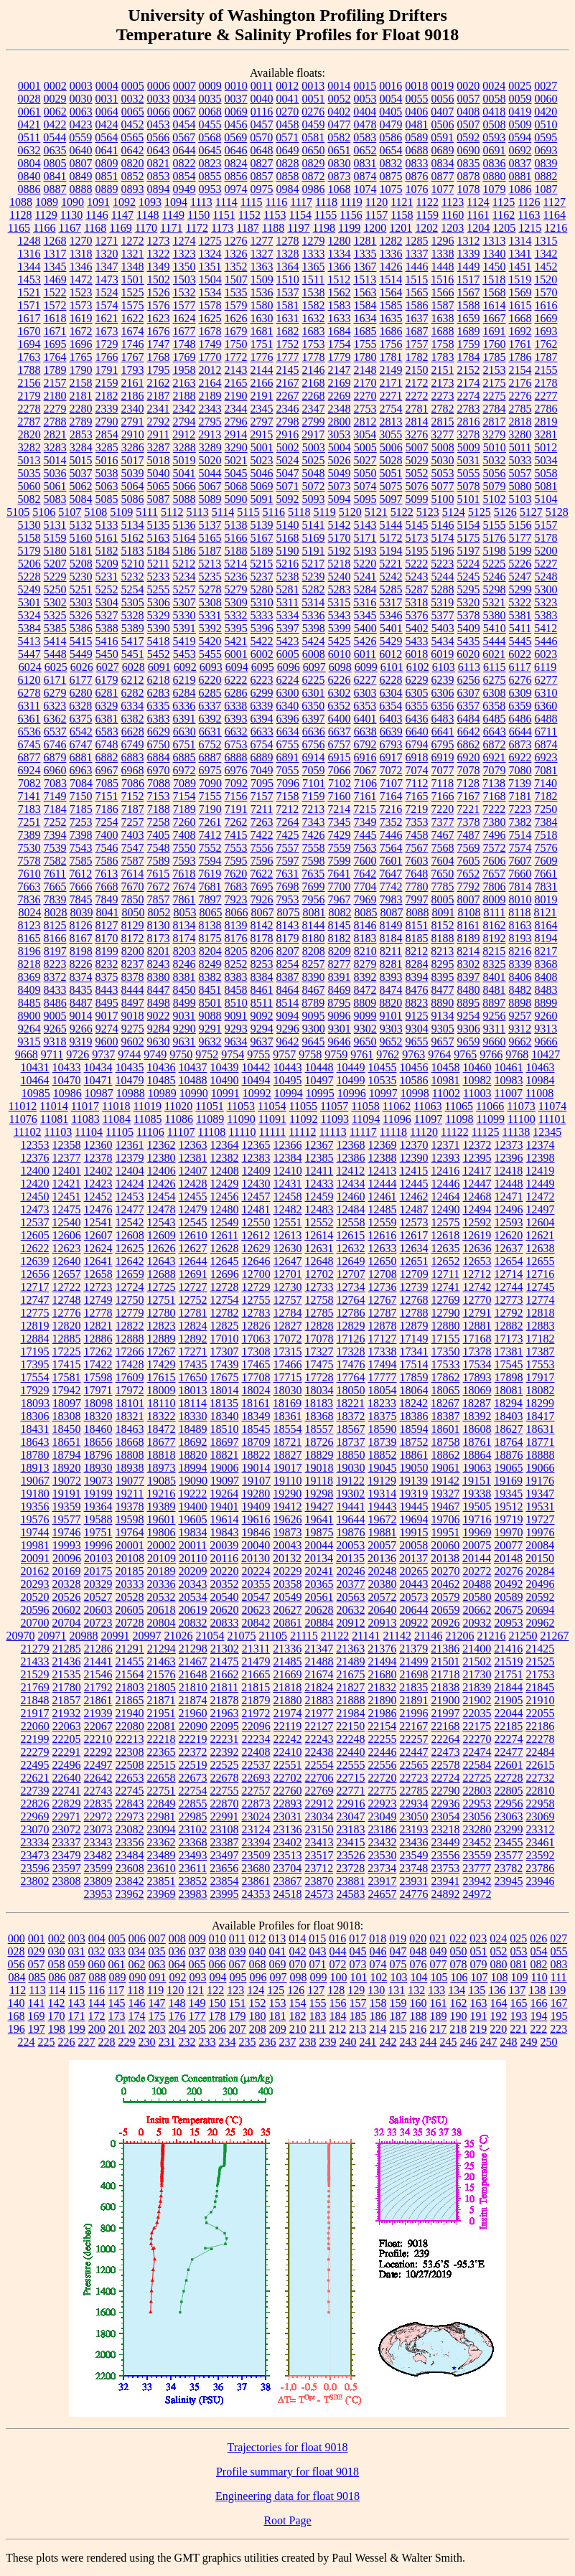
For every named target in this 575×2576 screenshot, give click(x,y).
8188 (442, 938)
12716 (539, 1274)
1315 (546, 241)
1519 (519, 279)
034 (137, 1951)
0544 (54, 137)
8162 (494, 925)
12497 (540, 1209)
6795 (442, 744)
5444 (494, 641)
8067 (262, 912)
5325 (55, 615)
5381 (520, 615)
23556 (445, 1855)
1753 (313, 344)
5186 (184, 551)
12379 (130, 1158)
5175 (468, 538)
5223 (442, 564)
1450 (494, 266)
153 (277, 2003)
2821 (55, 434)
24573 (319, 1894)
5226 (519, 564)
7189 (184, 809)
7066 (339, 770)
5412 (545, 628)
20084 (539, 1545)
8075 (287, 912)
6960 (55, 770)
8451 (210, 990)
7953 (287, 899)
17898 (509, 1377)
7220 (442, 809)
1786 (520, 357)
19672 (382, 1519)
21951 (161, 1713)
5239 (313, 576)
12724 (130, 1287)
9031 (184, 1016)
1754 (339, 344)
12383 (256, 1158)
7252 (55, 822)
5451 (132, 654)
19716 (477, 1519)
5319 (442, 602)
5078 (468, 486)
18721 (288, 1442)
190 (458, 2016)
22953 (477, 1803)
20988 (84, 1636)
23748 (413, 1868)
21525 (540, 1661)
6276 (520, 680)
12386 (351, 1158)
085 (36, 1977)
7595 (236, 861)
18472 (161, 1429)
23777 (476, 1868)
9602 (132, 1041)
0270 (287, 111)
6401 (365, 719)
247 (488, 2042)
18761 (477, 1442)
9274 (106, 1029)
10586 (414, 1080)
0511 (29, 137)
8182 (339, 938)
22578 (445, 1765)
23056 (477, 1816)
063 (157, 1964)
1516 (442, 279)
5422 (262, 641)
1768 (158, 357)
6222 (236, 680)
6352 (338, 706)
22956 (509, 1803)
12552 (319, 1222)
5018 (158, 460)
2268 (313, 396)
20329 (98, 1584)
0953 (210, 189)
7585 (81, 861)
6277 (546, 680)
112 (17, 1990)
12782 (224, 1313)
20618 (161, 1610)
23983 (193, 1894)
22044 (509, 1713)
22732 (540, 1778)
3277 (442, 434)
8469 (339, 990)
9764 (439, 1054)
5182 (106, 551)
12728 (224, 1287)
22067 (98, 1726)
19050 (414, 1468)
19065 (509, 1468)
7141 (29, 796)
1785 (494, 357)
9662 (520, 1041)
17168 (477, 1338)
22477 (509, 1752)
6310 (546, 693)
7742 (391, 886)
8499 (184, 1003)
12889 (161, 1338)
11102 (28, 1132)
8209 (339, 951)
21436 (66, 1661)
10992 (257, 1093)
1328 (287, 254)
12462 (414, 1196)
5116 (274, 512)
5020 (210, 460)
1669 (546, 318)
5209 (106, 564)
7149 (55, 796)
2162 (158, 383)
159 (398, 2003)
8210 (365, 951)
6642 (468, 731)
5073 (339, 486)
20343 (193, 1584)
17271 (193, 1351)
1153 (274, 215)
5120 (350, 512)
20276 (509, 1571)
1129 (45, 215)
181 (277, 2016)
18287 (476, 1403)
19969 (477, 1532)
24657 (382, 1894)
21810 (193, 1687)
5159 (55, 538)
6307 (468, 693)
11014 (53, 1106)
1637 (417, 318)
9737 (103, 1054)
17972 (130, 1390)
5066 (184, 486)
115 (76, 1990)
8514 (287, 1003)
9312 (519, 1029)
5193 (365, 551)
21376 (382, 1648)
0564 (106, 137)
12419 (539, 1171)
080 (499, 1964)
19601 (161, 1519)
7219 (416, 809)
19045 (382, 1468)
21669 (288, 1674)
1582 (313, 305)
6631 (210, 731)
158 (378, 2003)
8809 (364, 1003)
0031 (106, 99)
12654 (509, 1261)
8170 (106, 938)
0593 (493, 137)
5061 (55, 486)
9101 (391, 1016)
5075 (391, 486)
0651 (339, 150)
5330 (184, 615)
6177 (81, 680)
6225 (313, 680)
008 (177, 1938)
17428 (130, 1364)
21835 (413, 1687)
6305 (417, 693)
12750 (130, 1300)
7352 (391, 822)
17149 (414, 1338)
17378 (477, 1351)
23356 (130, 1842)
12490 (445, 1209)
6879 (55, 757)
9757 (284, 1054)
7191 (236, 809)
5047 (287, 473)
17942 (66, 1390)
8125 (55, 925)
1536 (262, 292)
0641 (106, 150)
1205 (503, 228)
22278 (540, 1739)
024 (498, 1938)
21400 (476, 1648)
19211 (130, 1493)
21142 (397, 1636)
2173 (442, 383)
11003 (477, 1093)
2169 (339, 383)
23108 (224, 1829)
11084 (117, 1119)
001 (36, 1938)
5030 (442, 460)
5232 (132, 576)
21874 (193, 1700)
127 (315, 1990)
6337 (209, 706)
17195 (35, 1351)
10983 (509, 1080)
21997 (445, 1713)
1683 (313, 331)
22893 (288, 1803)
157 (358, 2003)
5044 (210, 473)
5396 (262, 628)
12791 (477, 1313)
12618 (445, 1235)
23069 (540, 1816)
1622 (132, 318)
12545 (193, 1222)
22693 (256, 1778)
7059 (313, 770)
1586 (417, 305)
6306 (442, 693)
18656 (98, 1442)
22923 (382, 1803)
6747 (81, 744)
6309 (520, 693)
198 (56, 2029)
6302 (339, 693)
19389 (161, 1506)
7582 (55, 861)
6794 (417, 744)
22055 (540, 1713)
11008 (539, 1093)
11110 (242, 1132)
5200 (546, 551)
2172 (417, 383)
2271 (391, 396)
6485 (494, 719)
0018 (416, 86)
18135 (224, 1403)
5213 (209, 564)
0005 (132, 86)
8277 (339, 964)
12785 (319, 1313)
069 (277, 1964)
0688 (417, 150)
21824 (318, 1687)
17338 (382, 1351)
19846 (256, 1532)
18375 (382, 1416)
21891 (414, 1700)
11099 (491, 1119)
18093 (35, 1403)
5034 (546, 460)
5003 (313, 447)
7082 (29, 783)
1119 (351, 202)
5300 (546, 589)
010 (217, 1938)
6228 (391, 680)
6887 (210, 757)
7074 (417, 770)
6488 (546, 719)
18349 (256, 1416)
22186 (539, 1726)
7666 (81, 886)
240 (348, 2042)
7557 (287, 848)
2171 (391, 383)
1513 (364, 279)
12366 (288, 1145)
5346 (391, 615)
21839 (476, 1687)
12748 (66, 1300)
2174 (468, 383)
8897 (493, 1003)
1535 (236, 292)
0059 (520, 99)
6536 (29, 731)
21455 (130, 1661)
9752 (206, 1054)
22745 (130, 1791)
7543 (81, 848)
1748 (184, 344)
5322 (519, 602)
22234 (256, 1739)
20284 (540, 1571)
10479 (130, 1080)
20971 (52, 1636)
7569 (468, 848)
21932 (66, 1713)
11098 (459, 1119)
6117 (520, 667)
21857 (66, 1700)
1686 (391, 331)
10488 (193, 1080)
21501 (445, 1661)
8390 (313, 977)
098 (298, 1977)
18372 (351, 1416)
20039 (224, 1545)
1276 (236, 241)
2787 (29, 421)
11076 (23, 1119)
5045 (236, 473)
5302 (55, 602)
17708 (256, 1377)
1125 (503, 202)
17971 (98, 1390)
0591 (442, 137)
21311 (256, 1648)
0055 (417, 99)
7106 (365, 783)
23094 (161, 1829)
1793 (132, 370)
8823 (416, 1003)
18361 (288, 1416)
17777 (382, 1377)
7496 (494, 835)
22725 (477, 1778)
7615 (157, 874)
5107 (69, 512)
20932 (477, 1623)
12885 (66, 1338)
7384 (546, 822)
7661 (545, 874)
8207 (287, 951)
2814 (417, 421)
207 (237, 2029)
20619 (193, 1610)
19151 (476, 1481)
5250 (55, 589)
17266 (130, 1351)
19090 (193, 1481)
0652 (365, 150)
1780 (365, 357)
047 (398, 1951)
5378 (468, 615)
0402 (338, 111)
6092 (185, 667)
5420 (210, 641)
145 (117, 2003)
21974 (288, 1713)
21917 (35, 1713)
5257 (184, 589)
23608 (130, 1868)
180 (257, 2016)
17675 (224, 1377)
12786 (351, 1313)
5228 (29, 576)
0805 (55, 163)
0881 (520, 176)
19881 (382, 1532)
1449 (468, 266)
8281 (391, 964)
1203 (452, 228)
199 (76, 2029)
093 (197, 1977)
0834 (442, 163)
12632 (351, 1248)
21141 (366, 1636)
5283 (339, 589)
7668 (106, 886)
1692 (520, 331)
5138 (236, 525)
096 (257, 1977)
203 (157, 2029)
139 (557, 1990)
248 (509, 2042)
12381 (193, 1158)
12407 (193, 1171)
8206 (262, 951)
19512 (509, 1506)
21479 (256, 1661)
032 (97, 1951)
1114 (226, 202)
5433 (417, 641)
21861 (98, 1700)
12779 (130, 1313)
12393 (445, 1158)
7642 (364, 874)
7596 (262, 861)
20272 (477, 1571)
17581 (66, 1377)
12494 (477, 1209)
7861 (184, 899)
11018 (116, 1106)
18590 (382, 1429)
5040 (158, 473)
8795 (338, 1003)
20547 (256, 1597)
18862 (445, 1455)
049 (438, 1951)
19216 (160, 1493)
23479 (66, 1855)
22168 (445, 1726)
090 (137, 1977)
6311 (29, 706)
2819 (546, 421)
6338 (235, 706)
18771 (540, 1442)
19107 (256, 1481)
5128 (557, 512)
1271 (106, 241)
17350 (445, 1351)
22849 (161, 1803)
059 (76, 1964)
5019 (184, 460)
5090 (236, 499)
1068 (339, 189)
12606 (66, 1235)
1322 (158, 254)
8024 (29, 912)
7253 (81, 822)
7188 (158, 809)
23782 (508, 1868)
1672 (81, 331)
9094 (287, 1016)
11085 (148, 1119)
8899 (545, 1003)
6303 (365, 693)
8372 (55, 977)
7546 (106, 848)
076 (418, 1964)
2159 (106, 383)
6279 (55, 693)
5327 (106, 615)
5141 (313, 525)
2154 (520, 370)
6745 (29, 744)
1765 (81, 357)
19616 (256, 1519)
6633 (262, 731)
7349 (365, 822)
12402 (98, 1171)
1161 (478, 215)
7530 (29, 848)
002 (56, 1938)
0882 (546, 176)
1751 (262, 344)
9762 (387, 1054)
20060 (445, 1545)
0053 (365, 99)
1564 (391, 292)
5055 (468, 473)
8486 (55, 1003)
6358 (493, 706)
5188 (236, 551)
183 (318, 2016)
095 (237, 1977)
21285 (66, 1648)
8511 (262, 1003)
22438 (319, 1752)
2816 (468, 421)
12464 (445, 1196)
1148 (147, 215)
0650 (313, 150)
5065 (158, 486)
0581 (312, 137)
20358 (288, 1584)
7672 (158, 886)
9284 (158, 1029)
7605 (468, 861)
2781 (417, 409)
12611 (224, 1235)
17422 (98, 1364)
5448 (55, 654)
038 (217, 1951)
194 (539, 2016)
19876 (351, 1532)
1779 (339, 357)
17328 (351, 1351)
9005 (55, 1016)
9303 (391, 1029)
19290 (287, 1493)
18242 (413, 1403)
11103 (58, 1132)
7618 (183, 874)
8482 (520, 990)
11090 (241, 1119)
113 (37, 1990)
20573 (414, 1597)
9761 (361, 1054)
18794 (66, 1455)
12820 (66, 1326)
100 (338, 1977)
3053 (338, 434)
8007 (468, 899)
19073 (98, 1481)
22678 (224, 1778)
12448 (509, 1183)
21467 (193, 1661)
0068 (210, 111)
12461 (382, 1196)
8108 (468, 912)
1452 (546, 266)
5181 (81, 551)
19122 (350, 1481)
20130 (255, 1558)
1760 (494, 344)
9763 (413, 1054)
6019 (442, 654)
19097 (224, 1481)
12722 (66, 1287)
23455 (509, 1842)
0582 (338, 137)
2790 (106, 421)
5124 (453, 512)
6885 (184, 757)
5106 (43, 512)
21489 (351, 1661)
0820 (132, 163)
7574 (520, 848)
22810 (540, 1791)
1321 (132, 254)
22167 (413, 1726)
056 (16, 1964)
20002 (161, 1545)
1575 (132, 305)
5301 (29, 602)
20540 (224, 1597)
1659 (468, 318)
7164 (391, 796)
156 (338, 2003)
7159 (313, 796)
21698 (414, 1674)
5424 (313, 641)
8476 (417, 990)
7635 (312, 874)
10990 (193, 1093)
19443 (382, 1506)
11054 (272, 1106)
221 (518, 2029)
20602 (66, 1610)
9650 (365, 1041)
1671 (55, 331)
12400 (35, 1171)
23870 (319, 1881)
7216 (390, 809)
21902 (477, 1700)
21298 (193, 1648)
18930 (98, 1468)
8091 (442, 912)
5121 (376, 512)
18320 (98, 1416)
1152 (249, 215)
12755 (256, 1300)
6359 (519, 706)
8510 (236, 1003)
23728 (350, 1868)
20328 (66, 1584)
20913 (382, 1623)
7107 (391, 783)
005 (117, 1938)
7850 (132, 899)
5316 (364, 602)
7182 (546, 796)
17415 (66, 1364)
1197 (298, 228)
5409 (468, 628)
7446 (391, 835)
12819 (35, 1326)
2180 (55, 396)
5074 (365, 486)
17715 (288, 1377)
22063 (66, 1726)
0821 (158, 163)
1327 (262, 254)
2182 (106, 396)
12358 (66, 1145)
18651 (66, 1442)
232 (187, 2042)
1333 (313, 254)
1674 (132, 331)
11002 (446, 1093)
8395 (442, 977)
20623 (256, 1610)
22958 (540, 1803)
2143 (236, 370)
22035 (477, 1713)
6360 (545, 706)
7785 (442, 886)
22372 (193, 1752)
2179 (29, 396)
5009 (468, 447)
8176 (236, 938)
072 (338, 1964)
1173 (222, 228)
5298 (494, 589)
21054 (210, 1636)
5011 (520, 447)
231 (167, 2042)
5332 (236, 615)
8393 (391, 977)
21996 (414, 1713)
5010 (494, 447)
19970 (509, 1532)
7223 (519, 809)
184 (338, 2016)
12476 (98, 1209)
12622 (35, 1248)
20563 (351, 1597)
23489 (161, 1855)
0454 (184, 124)
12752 (193, 1300)
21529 (35, 1674)
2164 (210, 383)
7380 (494, 822)
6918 (417, 757)
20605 (130, 1610)
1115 (251, 202)
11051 (209, 1106)
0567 (183, 137)
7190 (210, 809)
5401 (391, 628)
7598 (313, 861)
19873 (288, 1532)
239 (328, 2042)
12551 (288, 1222)
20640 (382, 1610)
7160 (339, 796)
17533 (445, 1364)
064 (177, 1964)
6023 (545, 654)
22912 (319, 1803)
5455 (210, 654)
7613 (106, 874)
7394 (55, 835)
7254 (106, 822)
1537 (287, 292)
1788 (29, 370)
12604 (540, 1222)
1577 (184, 305)
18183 (318, 1403)
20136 (382, 1558)
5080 (520, 486)
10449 (351, 1067)
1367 (365, 266)
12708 (382, 1274)
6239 (442, 680)
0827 (262, 163)
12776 (66, 1313)
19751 (98, 1532)
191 (478, 2016)
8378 (132, 977)
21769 (35, 1687)
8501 (210, 1003)
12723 (98, 1287)
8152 (442, 925)
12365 (256, 1145)
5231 (106, 576)
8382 (210, 977)
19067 (35, 1481)
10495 (288, 1080)
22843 (130, 1803)
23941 (445, 1881)
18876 (509, 1455)
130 (376, 1990)
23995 (224, 1894)
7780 (417, 886)
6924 (29, 770)
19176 (539, 1481)
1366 (339, 266)
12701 (288, 1274)
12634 (414, 1248)
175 (157, 2016)
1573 (81, 305)
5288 (442, 589)
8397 (468, 977)
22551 (288, 1765)
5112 (172, 512)
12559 (382, 1222)
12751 (161, 1300)
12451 (66, 1196)
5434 (442, 641)
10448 (319, 1067)
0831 (365, 163)
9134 (442, 1016)
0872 (313, 176)
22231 (224, 1739)
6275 (494, 680)
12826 (256, 1326)
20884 (319, 1623)
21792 (98, 1687)
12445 (414, 1183)
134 (456, 1990)
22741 (66, 1791)
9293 (236, 1029)
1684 (339, 331)
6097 (314, 667)
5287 (417, 589)
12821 (98, 1326)
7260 (184, 822)
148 (177, 2003)
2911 (158, 434)
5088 (184, 499)
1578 (210, 305)
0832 (391, 163)
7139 (519, 783)
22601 (509, 1765)
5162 (132, 538)
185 (358, 2016)
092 (177, 1977)
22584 (477, 1765)
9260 (546, 1016)
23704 (287, 1868)
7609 (546, 861)
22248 (351, 1739)
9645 (313, 1041)
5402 (417, 628)
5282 (313, 589)
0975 (262, 189)
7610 (29, 874)
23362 (161, 1842)
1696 (81, 344)
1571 (29, 305)
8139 (236, 925)
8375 (106, 977)
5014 (55, 460)
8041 (106, 912)
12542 (130, 1222)
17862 (445, 1377)
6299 (262, 693)
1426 (391, 266)
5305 (132, 602)
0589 (416, 137)
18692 (193, 1442)
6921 (494, 757)
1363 (262, 266)
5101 (468, 499)
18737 (351, 1442)
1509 (262, 279)
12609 (161, 1235)
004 (97, 1938)
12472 (540, 1196)
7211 (262, 809)
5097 (391, 499)
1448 (442, 266)
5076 (417, 486)
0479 (391, 124)
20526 (66, 1597)
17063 (256, 1338)
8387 (287, 977)
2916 (287, 434)
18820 (193, 1455)
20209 (193, 1571)
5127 (531, 512)
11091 (272, 1119)
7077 (442, 770)
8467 (313, 990)
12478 (161, 1209)
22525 (224, 1765)
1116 (276, 202)
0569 (235, 137)
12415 (413, 1171)
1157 (376, 215)
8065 (210, 912)
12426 (161, 1183)
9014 (81, 1016)
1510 (287, 279)
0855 (210, 176)
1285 (417, 241)
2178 (546, 383)
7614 (132, 874)
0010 (236, 86)
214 (377, 2029)
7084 (81, 783)
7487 (468, 835)
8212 (416, 951)
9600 (106, 1041)
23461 (540, 1842)
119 (155, 1990)
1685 (365, 331)
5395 (236, 628)
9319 (81, 1041)
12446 (445, 1183)
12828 (319, 1326)
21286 (98, 1648)
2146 (313, 370)
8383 (236, 977)
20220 (224, 1571)
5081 (546, 486)
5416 (106, 641)
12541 (98, 1222)
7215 (364, 809)
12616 (382, 1235)
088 (97, 1977)
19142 (445, 1481)
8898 (519, 1003)
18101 (130, 1403)
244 (428, 2042)
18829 (319, 1455)
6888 (236, 757)
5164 (184, 538)
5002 (287, 447)
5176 (494, 538)
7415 (236, 835)
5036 (55, 473)
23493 (193, 1855)
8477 (442, 990)
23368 (193, 1842)
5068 (236, 486)
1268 (55, 241)
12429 (224, 1183)
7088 (158, 783)
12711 (445, 1274)
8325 (494, 964)
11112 (302, 1132)
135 (476, 1990)
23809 (98, 1881)
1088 (20, 202)
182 (298, 2016)
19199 (98, 1493)
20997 (147, 1636)
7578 (29, 861)
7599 (339, 861)
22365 (161, 1752)
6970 (158, 770)
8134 (184, 925)
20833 (224, 1623)
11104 (89, 1132)
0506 (442, 124)
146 (137, 2003)
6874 (546, 744)
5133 (106, 525)
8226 (81, 964)
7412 (210, 835)
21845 (539, 1687)
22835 (98, 1803)
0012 (287, 86)
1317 (55, 254)
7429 (339, 835)
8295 (442, 964)
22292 (98, 1752)
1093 (150, 202)
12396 (509, 1158)
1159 (427, 215)
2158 (81, 383)
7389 (29, 835)
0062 (55, 111)
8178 (262, 938)
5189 (262, 551)
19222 (192, 1493)
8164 (546, 925)
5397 (287, 628)
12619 (476, 1235)
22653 (130, 1778)
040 (257, 1951)
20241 (319, 1571)
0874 (365, 176)
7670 (132, 886)
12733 (319, 1287)
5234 (184, 576)
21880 (288, 1700)
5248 (546, 576)
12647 (288, 1261)
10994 (288, 1093)
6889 (262, 757)
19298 (318, 1493)
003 (76, 1938)
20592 (540, 1597)
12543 (161, 1222)
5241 (365, 576)
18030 (288, 1390)
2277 (546, 396)
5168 (287, 538)
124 (255, 1990)
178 (217, 2016)
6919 (442, 757)
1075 (391, 189)
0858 (287, 176)
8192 (494, 938)
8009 (494, 899)
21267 (554, 1636)
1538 (313, 292)
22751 (161, 1791)
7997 (417, 899)
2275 (494, 396)
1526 (158, 292)
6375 (81, 719)
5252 (106, 589)
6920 (468, 757)
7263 (262, 822)
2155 (546, 370)
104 (418, 1977)
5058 (546, 473)
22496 (66, 1765)
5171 (365, 538)
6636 (313, 731)
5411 (520, 628)
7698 (287, 886)
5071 (287, 486)
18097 (66, 1403)
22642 (98, 1778)
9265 (55, 1029)
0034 (184, 99)
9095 (313, 1016)
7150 (81, 796)
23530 (382, 1855)
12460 (351, 1196)
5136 (184, 525)
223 (558, 2029)
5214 (235, 564)
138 (537, 1990)
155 (318, 2003)
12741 (445, 1287)
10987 (99, 1093)
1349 (158, 266)
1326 (236, 254)
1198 (324, 228)
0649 (287, 150)
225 (46, 2042)
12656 (35, 1274)
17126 (351, 1338)
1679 (236, 331)
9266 (81, 1029)
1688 (442, 331)
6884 (158, 757)
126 (295, 1990)
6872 (494, 744)
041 (277, 1951)
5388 (106, 628)
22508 (130, 1765)
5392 (210, 628)
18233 (382, 1403)
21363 (350, 1648)
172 (97, 2016)
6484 (468, 719)
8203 (184, 951)
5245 (468, 576)
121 (195, 1990)
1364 (287, 266)
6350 (312, 706)
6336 (183, 706)
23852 (193, 1881)
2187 (158, 396)
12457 (256, 1196)
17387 (540, 1351)
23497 (224, 1855)
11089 (210, 1119)
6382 (132, 719)
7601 (391, 861)
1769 (184, 357)
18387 (445, 1416)
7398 (81, 835)
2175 (494, 383)
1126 (529, 202)
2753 (365, 409)
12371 (445, 1145)
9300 (313, 1029)
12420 (35, 1183)
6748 (106, 744)
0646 (236, 150)
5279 (236, 589)
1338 (442, 254)
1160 (452, 215)
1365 (313, 266)
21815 (255, 1687)
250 (549, 2042)
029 (36, 1951)
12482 (288, 1209)
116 (96, 1990)
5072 (313, 486)
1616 (546, 305)
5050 (365, 473)
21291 (130, 1648)
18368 (319, 1416)
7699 (313, 886)
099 (318, 1977)
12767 (382, 1300)
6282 (132, 693)
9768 (516, 1054)
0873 (339, 176)
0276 (312, 111)
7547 (132, 848)
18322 (161, 1416)
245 (448, 2042)
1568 (494, 292)
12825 (224, 1326)
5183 (132, 551)
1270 (81, 241)
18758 (445, 1442)
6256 (468, 680)
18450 (66, 1429)
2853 (81, 434)
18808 (130, 1455)
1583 (339, 305)
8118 (519, 912)
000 (16, 1938)
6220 (210, 680)
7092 (236, 783)
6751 (184, 744)
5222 (416, 564)
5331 (210, 615)
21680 (382, 1674)
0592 (468, 137)
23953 (98, 1894)
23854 (224, 1881)
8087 (391, 912)
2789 (81, 421)
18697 (224, 1442)
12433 (319, 1183)
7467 (442, 835)
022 (458, 1938)
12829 (351, 1326)
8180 (313, 938)
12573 (414, 1222)
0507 (468, 124)
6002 (262, 654)
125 (275, 1990)
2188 (184, 396)
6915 (339, 757)
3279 (493, 434)
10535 (382, 1080)
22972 (98, 1816)
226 (66, 2042)
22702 (288, 1778)
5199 (520, 551)
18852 (382, 1455)
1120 (376, 202)
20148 (508, 1558)
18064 (414, 1390)
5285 (391, 589)
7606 (494, 861)
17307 (224, 1351)
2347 (313, 409)
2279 (55, 409)
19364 (98, 1506)
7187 (132, 809)
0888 (81, 189)
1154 (300, 215)
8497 (132, 1003)
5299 (520, 589)
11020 (178, 1106)
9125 (417, 1016)
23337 (66, 1842)
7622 (261, 874)
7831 (546, 886)
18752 (414, 1442)
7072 (391, 770)
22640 (66, 1778)
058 (56, 1964)
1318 (81, 254)
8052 (158, 912)
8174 (184, 938)
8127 (106, 925)
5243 (417, 576)
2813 (391, 421)
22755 (224, 1791)
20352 (224, 1584)
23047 (351, 1816)
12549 (224, 1222)
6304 (391, 693)
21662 (224, 1674)
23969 (161, 1894)
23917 (382, 1881)
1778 (313, 357)
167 (559, 2003)
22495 (35, 1765)
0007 (184, 86)
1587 (442, 305)
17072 (288, 1338)
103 (398, 1977)
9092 (262, 1016)
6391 (184, 719)
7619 (209, 874)
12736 (382, 1287)
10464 (35, 1080)
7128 (468, 783)
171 (76, 2016)
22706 (319, 1778)
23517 (319, 1855)
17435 (193, 1364)
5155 (494, 525)
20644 (414, 1610)
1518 (493, 279)
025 (518, 1938)
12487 (414, 1209)
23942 (477, 1881)
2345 (262, 409)
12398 (540, 1158)
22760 (288, 1791)
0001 (29, 86)
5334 (287, 615)
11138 (516, 1132)
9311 (494, 1029)
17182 (540, 1338)
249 (529, 2042)
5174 (442, 538)
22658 (161, 1778)
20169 (66, 1571)
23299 (509, 1829)
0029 (55, 99)
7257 (132, 822)
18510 (224, 1429)
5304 (106, 602)
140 (16, 2003)
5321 (493, 602)
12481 (256, 1209)
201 (117, 2029)
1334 (339, 254)
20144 (476, 1558)
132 (416, 1990)
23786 (539, 1868)
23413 (319, 1842)
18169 (287, 1403)
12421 (66, 1183)
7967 (339, 899)
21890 (382, 1700)
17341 (414, 1351)
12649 (351, 1261)
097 (277, 1977)
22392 (224, 1752)
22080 (130, 1726)
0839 (546, 163)
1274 (184, 241)
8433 (55, 990)
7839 (55, 899)
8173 (158, 938)
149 (197, 2003)
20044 (318, 1545)
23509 (256, 1855)
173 (117, 2016)
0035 (210, 99)
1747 (158, 344)
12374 (540, 1145)
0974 (236, 189)
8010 (520, 899)
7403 (132, 835)
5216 (287, 564)
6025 (56, 667)
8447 (158, 990)
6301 (313, 693)
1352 (236, 266)
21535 (66, 1674)
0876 (417, 176)
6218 (158, 680)
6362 (55, 719)
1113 (201, 202)
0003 (81, 86)
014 (297, 1938)
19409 (256, 1506)
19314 (382, 1493)
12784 (288, 1313)
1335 (365, 254)
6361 (29, 719)
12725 (161, 1287)
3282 (29, 447)
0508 (494, 124)
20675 (509, 1610)
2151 (442, 370)
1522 (55, 292)
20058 (413, 1545)
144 (97, 2003)
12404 (130, 1171)
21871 (161, 1700)
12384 (288, 1158)
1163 (529, 215)
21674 (319, 1674)
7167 (468, 796)
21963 (224, 1713)
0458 (287, 124)
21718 (445, 1674)
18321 (130, 1416)
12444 (382, 1183)
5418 (158, 641)
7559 (339, 848)
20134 (318, 1558)
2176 (520, 383)
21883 (319, 1700)
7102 (339, 783)
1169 (120, 228)
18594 (414, 1429)
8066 (236, 912)
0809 (106, 163)
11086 (178, 1119)
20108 (130, 1558)
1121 (402, 202)
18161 (255, 1403)
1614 (494, 305)
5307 (184, 602)
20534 (193, 1597)
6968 (132, 770)
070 (298, 1964)
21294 (161, 1648)
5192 (339, 551)
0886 (29, 189)
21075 (242, 1636)
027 (558, 1938)
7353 (417, 822)
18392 (477, 1416)
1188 (273, 228)
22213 (130, 1739)
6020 (468, 654)
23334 (35, 1842)
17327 (319, 1351)
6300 (287, 693)
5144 (391, 525)
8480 (468, 990)
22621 (35, 1778)
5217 (312, 564)
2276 (520, 396)
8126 (81, 925)
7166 (442, 796)
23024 (256, 1816)
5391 (184, 628)
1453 (29, 279)
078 (458, 1964)
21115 (304, 1636)
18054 (382, 1390)
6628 (132, 731)
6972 (184, 770)
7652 (468, 874)
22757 (256, 1791)
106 (458, 1977)
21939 (98, 1713)
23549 (414, 1855)
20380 (382, 1584)
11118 (393, 1132)
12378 (98, 1158)
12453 (130, 1196)
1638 (442, 318)
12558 (351, 1222)
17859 (414, 1377)
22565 (414, 1765)
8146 (365, 925)
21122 (335, 1636)
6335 (157, 706)
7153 (158, 796)
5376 (417, 615)
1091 (98, 202)
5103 (520, 499)
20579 (445, 1597)
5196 (442, 551)
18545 (256, 1429)
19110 (287, 1481)
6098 (340, 667)
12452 (98, 1196)
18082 (540, 1390)
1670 (29, 331)
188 (418, 2016)
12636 (477, 1248)
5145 (417, 525)
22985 (193, 1816)
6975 (210, 770)
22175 (476, 1726)
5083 (55, 499)
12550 (256, 1222)
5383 (546, 615)
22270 (477, 1739)
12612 (255, 1235)
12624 (98, 1248)
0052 (339, 99)
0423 (81, 124)
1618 (55, 318)
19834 (193, 1532)
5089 (210, 499)
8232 (106, 964)
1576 (158, 305)
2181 (81, 396)
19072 (66, 1481)
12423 (98, 1183)
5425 (339, 641)
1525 (132, 292)
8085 (365, 912)
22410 (288, 1752)
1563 (365, 292)
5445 (520, 641)
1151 (223, 215)
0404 (364, 111)
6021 (493, 654)
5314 (312, 602)
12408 (224, 1171)
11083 (85, 1119)
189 (438, 2016)
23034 (319, 1816)
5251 (81, 589)
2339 (106, 409)
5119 (324, 512)
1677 (184, 331)
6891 (287, 757)
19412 (288, 1506)
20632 (351, 1610)
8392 (365, 977)
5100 (442, 499)
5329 (158, 615)
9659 (468, 1041)
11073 (521, 1106)
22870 (224, 1803)
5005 (365, 447)
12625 (130, 1248)
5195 (417, 551)
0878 (468, 176)
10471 (98, 1080)
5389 (132, 628)
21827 (350, 1687)
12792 (509, 1313)
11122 (455, 1132)
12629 (256, 1248)
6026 (81, 667)
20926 (445, 1623)
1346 (81, 266)
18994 (193, 1468)
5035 (29, 473)
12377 (66, 1158)
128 (336, 1990)
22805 (509, 1791)
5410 (494, 628)
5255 (158, 589)
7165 (417, 796)
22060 (35, 1726)
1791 (106, 370)
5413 (29, 641)
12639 (35, 1261)
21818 (287, 1687)
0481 (417, 124)
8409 (29, 990)
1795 (158, 370)
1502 (158, 279)
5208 (81, 564)
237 (287, 2042)
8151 (417, 925)
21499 (414, 1661)
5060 (29, 486)
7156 (236, 796)
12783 (256, 1313)
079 (478, 1964)
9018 (132, 1016)
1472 (81, 279)
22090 (193, 1726)
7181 (520, 796)
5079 (494, 486)
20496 (540, 1584)
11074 (552, 1106)
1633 (339, 318)
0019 (442, 86)
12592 (477, 1222)
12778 (98, 1313)
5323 (545, 602)
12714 (508, 1274)
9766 (491, 1054)
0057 (468, 99)
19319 (413, 1493)
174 (137, 2016)
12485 (382, 1209)
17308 (256, 1351)
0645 (210, 150)
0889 (106, 189)
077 (438, 1964)
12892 (193, 1338)
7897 (210, 899)
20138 (445, 1558)
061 (117, 1964)
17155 (445, 1338)
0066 (158, 111)
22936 (445, 1803)
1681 (262, 331)
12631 (319, 1248)
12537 (35, 1222)
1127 (554, 202)
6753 (236, 744)
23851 (161, 1881)
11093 (335, 1119)
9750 (180, 1054)
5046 (262, 473)
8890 (442, 1003)
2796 (236, 421)
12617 (413, 1235)
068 (257, 1964)
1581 (287, 305)
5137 (210, 525)
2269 (339, 396)
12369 (382, 1145)
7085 (106, 783)
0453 (158, 124)
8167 (81, 938)
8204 (210, 951)
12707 (351, 1274)
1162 (503, 215)
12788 (414, 1313)
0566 (157, 137)
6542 (81, 731)
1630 (262, 318)
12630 (288, 1248)
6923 (546, 757)
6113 (469, 667)
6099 (366, 667)
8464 (287, 990)
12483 (319, 1209)
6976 (236, 770)
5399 (339, 628)
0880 (494, 176)
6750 (158, 744)
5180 (55, 551)
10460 (477, 1067)
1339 (468, 254)
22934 (414, 1803)
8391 (339, 977)
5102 (494, 499)
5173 (417, 538)
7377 (442, 822)
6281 (106, 693)
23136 (288, 1829)
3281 (545, 434)
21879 (256, 1700)
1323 (184, 254)
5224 (468, 564)
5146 (442, 525)
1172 (197, 228)
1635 (391, 318)
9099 (365, 1016)
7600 (365, 861)
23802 (35, 1881)
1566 (442, 292)
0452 (132, 124)
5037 (81, 473)
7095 (262, 783)
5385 (55, 628)
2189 (210, 396)
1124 (478, 202)
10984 (540, 1080)
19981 (35, 1545)
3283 (55, 447)
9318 (55, 1041)
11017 (85, 1106)
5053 (442, 473)
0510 (546, 124)
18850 (351, 1455)
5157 (546, 525)
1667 (494, 318)
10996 (351, 1093)
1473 (106, 279)
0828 (287, 163)
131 (396, 1990)
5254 (132, 589)
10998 (415, 1093)
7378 (468, 822)
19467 (445, 1506)
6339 (261, 706)
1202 (426, 228)
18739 (382, 1442)
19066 (540, 1468)
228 (107, 2042)
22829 (66, 1803)
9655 (417, 1041)
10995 (320, 1093)
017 (357, 1938)
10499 (351, 1080)
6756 (313, 744)
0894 (158, 189)
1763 (29, 357)
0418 (493, 111)
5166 (236, 538)
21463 (161, 1661)
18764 (509, 1442)
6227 (365, 680)
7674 (184, 886)
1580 (262, 305)
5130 (29, 525)
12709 (414, 1274)
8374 (81, 977)
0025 (519, 86)
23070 (35, 1829)
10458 (445, 1067)
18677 (161, 1442)
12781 (193, 1313)
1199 (349, 228)
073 (358, 1964)
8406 (520, 977)
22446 (382, 1752)
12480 (224, 1209)
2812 (365, 421)
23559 (477, 1855)
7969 (365, 899)
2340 (132, 409)
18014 (224, 1390)
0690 (468, 150)
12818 (540, 1313)
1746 (132, 344)
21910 (540, 1700)
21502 (477, 1661)
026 (538, 1938)
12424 (130, 1183)
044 (338, 1951)
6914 (313, 757)
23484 (130, 1855)
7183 (29, 809)
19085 (161, 1481)
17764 (351, 1377)
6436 (417, 719)
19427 (319, 1506)
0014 (338, 86)
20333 (130, 1584)
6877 (29, 757)
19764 (130, 1532)
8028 (55, 912)
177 (197, 2016)
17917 (540, 1377)
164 (499, 2003)
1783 (442, 357)
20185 (130, 1571)
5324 (29, 615)
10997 (383, 1093)
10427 (545, 1054)
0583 (364, 137)
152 (257, 2003)
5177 (520, 538)
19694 (414, 1519)
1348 (132, 266)
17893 (477, 1377)
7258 (158, 822)
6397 (313, 719)
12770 (477, 1300)
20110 (193, 1558)
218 (458, 2029)
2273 (442, 396)
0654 (391, 150)
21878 (224, 1700)
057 (36, 1964)
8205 (236, 951)
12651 (414, 1261)
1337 (417, 254)
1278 (287, 241)
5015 (81, 460)
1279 (313, 241)
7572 (494, 848)
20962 (540, 1623)
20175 (98, 1571)
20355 (256, 1584)
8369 (29, 977)
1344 (29, 266)
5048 (313, 473)
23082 (130, 1829)
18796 (98, 1455)
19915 (414, 1532)
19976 (540, 1532)
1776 (262, 357)
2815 (442, 421)
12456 (224, 1196)
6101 (391, 667)
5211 (158, 564)
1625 (210, 318)
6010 (339, 654)
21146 (428, 1636)
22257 (414, 1739)
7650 (442, 874)
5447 (29, 654)
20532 (161, 1597)
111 (559, 1977)
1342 (546, 254)
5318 (416, 602)
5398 (313, 628)
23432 (382, 1842)
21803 (130, 1687)
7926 (262, 899)
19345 (508, 1493)
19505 (477, 1506)
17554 (35, 1377)
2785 (520, 409)
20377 (351, 1584)
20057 (382, 1545)
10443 (288, 1067)
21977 (319, 1713)
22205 (66, 1739)
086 (56, 1977)
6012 (390, 654)
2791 (132, 421)
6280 (81, 693)
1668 (520, 318)
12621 (539, 1235)
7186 (106, 809)
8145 (339, 925)
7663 (29, 886)
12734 (351, 1287)
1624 (184, 318)
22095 (224, 1726)
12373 (509, 1145)
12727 (193, 1287)
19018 (319, 1468)
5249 (29, 589)
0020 (468, 86)
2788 (55, 421)
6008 (313, 654)
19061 (445, 1468)
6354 (390, 706)
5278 (210, 589)
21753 (540, 1674)
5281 (287, 589)
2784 (494, 409)
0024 (493, 86)
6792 (365, 744)
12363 (193, 1145)
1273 (158, 241)
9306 (468, 1029)
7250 (545, 809)
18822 (256, 1455)
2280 (81, 409)
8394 (417, 977)
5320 (468, 602)
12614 (318, 1235)
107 (478, 1977)
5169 (313, 538)
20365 (319, 1584)
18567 (351, 1429)
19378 (130, 1506)
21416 (508, 1648)
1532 (184, 292)
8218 (29, 964)
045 (358, 1951)
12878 (382, 1326)
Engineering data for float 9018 (287, 2496)
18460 (98, 1429)
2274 (468, 396)
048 (418, 1951)
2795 (210, 421)
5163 (158, 538)
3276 (416, 434)
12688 (161, 1274)
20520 (35, 1597)
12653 (477, 1261)
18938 (130, 1468)
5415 (81, 641)
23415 (351, 1842)
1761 (520, 344)
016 (337, 1938)
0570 (261, 137)
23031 (288, 1816)
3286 (132, 447)
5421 (236, 641)
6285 (210, 693)
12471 (509, 1196)
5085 (106, 499)
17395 (35, 1364)
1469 (55, 279)
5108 (95, 512)
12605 (35, 1235)
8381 (184, 977)
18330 (193, 1416)
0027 (545, 86)
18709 (256, 1442)
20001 (130, 1545)
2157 (55, 383)
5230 (81, 576)
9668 (26, 1054)
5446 (546, 641)
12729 (256, 1287)
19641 (319, 1519)
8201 (158, 951)
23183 (351, 1829)
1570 (546, 292)
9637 (262, 1041)
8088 (417, 912)
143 (76, 2003)
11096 (397, 1119)
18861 (414, 1455)
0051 (313, 99)
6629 (158, 731)
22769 (319, 1791)
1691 (494, 331)
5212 (183, 564)
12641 (98, 1261)
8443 (106, 990)
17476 (351, 1364)
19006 (224, 1468)
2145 (287, 370)
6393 (236, 719)
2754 (391, 409)
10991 (225, 1093)
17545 (509, 1364)
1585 (391, 305)
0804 (29, 163)
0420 (545, 111)
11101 (552, 1119)
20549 (288, 1597)
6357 (468, 706)
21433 (35, 1661)
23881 (351, 1881)
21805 (161, 1687)
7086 (132, 783)
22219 (193, 1739)
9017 (106, 1016)
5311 (287, 602)
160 (418, 2003)
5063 (106, 486)
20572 (382, 1597)
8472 (365, 990)
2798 (287, 421)
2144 (262, 370)
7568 (442, 848)
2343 (210, 409)
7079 (494, 770)
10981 (445, 1080)
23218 (445, 1829)
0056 (442, 99)
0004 (106, 86)
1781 (391, 357)
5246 (494, 576)
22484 (540, 1752)
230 (147, 2042)
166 (539, 2003)
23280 (477, 1829)
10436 (161, 1067)
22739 (35, 1791)
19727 (540, 1519)
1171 (171, 228)
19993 (66, 1545)
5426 (365, 641)
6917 (391, 757)
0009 (210, 86)
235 (247, 2042)
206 (217, 2029)
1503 (184, 279)
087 (76, 1977)
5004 (339, 447)
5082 (29, 499)
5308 (210, 602)
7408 (184, 835)
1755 (365, 344)
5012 (545, 447)
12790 (445, 1313)
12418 (508, 1171)
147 (157, 2003)
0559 (80, 137)
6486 (520, 719)
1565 (417, 292)
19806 (161, 1532)
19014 (256, 1468)
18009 (161, 1390)
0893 (132, 189)
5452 (158, 654)
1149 (173, 215)
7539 (55, 848)
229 (127, 2042)
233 (207, 2042)
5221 (390, 564)
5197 (468, 551)
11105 (120, 1132)
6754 (262, 744)
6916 (365, 757)
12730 (288, 1287)
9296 (287, 1029)
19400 (193, 1506)
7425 (287, 835)
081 (519, 1964)
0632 (29, 150)
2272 (417, 396)
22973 (130, 1816)
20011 (193, 1545)
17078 (319, 1338)
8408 (546, 977)
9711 (52, 1054)
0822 (184, 163)
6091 (159, 667)
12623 (66, 1248)
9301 (339, 1029)
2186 (132, 396)
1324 (210, 254)
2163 (184, 383)
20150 (539, 1558)
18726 (319, 1442)
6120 (29, 680)
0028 (29, 99)
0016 (390, 86)
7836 (29, 899)
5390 (158, 628)
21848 (35, 1700)
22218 (161, 1739)
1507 (236, 279)
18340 (224, 1416)
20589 (509, 1597)
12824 (193, 1326)
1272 (132, 241)
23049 (382, 1816)
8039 (81, 912)
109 (519, 1977)
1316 (29, 254)
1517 (468, 279)
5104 (546, 499)
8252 (236, 964)
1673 (106, 331)
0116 (262, 111)
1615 (520, 305)
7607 (520, 861)
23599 (98, 1868)
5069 (262, 486)
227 (86, 2042)
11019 (147, 1106)
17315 (288, 1351)
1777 (287, 357)
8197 (55, 951)
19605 (193, 1519)
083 (559, 1964)
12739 (414, 1287)
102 (378, 1977)
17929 (35, 1390)
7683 (236, 886)
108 (499, 1977)
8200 (132, 951)
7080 (520, 770)
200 (97, 2029)
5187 (210, 551)
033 (117, 1951)
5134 (132, 525)
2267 (287, 396)
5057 (520, 473)
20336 (161, 1584)
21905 (509, 1700)
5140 (287, 525)
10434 (98, 1067)
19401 (224, 1506)
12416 (445, 1171)
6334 (132, 706)
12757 (288, 1300)
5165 (210, 538)
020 (417, 1938)
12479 (193, 1209)
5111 (147, 512)
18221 (350, 1403)
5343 (339, 615)
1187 (247, 228)
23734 (382, 1868)
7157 (262, 796)
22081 (161, 1726)
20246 (351, 1571)
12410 (288, 1171)
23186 (382, 1829)
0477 (339, 124)
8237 (132, 964)
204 (177, 2029)
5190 (287, 551)
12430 (256, 1183)
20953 (509, 1623)
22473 (445, 1752)
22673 (193, 1778)
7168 (494, 796)
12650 (382, 1261)
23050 (414, 1816)
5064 (132, 486)
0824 (236, 163)
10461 (509, 1067)
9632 (210, 1041)
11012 (23, 1106)
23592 (540, 1855)
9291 (210, 1029)
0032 (132, 99)
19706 (445, 1519)
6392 (210, 719)
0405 (390, 111)
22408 (256, 1752)
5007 (417, 447)
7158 (287, 796)
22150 (350, 1726)
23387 (224, 1842)
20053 (350, 1545)
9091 (236, 1016)
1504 (210, 279)
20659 (445, 1610)
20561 (319, 1597)
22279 (35, 1752)
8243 (158, 964)
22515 (161, 1765)
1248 (29, 241)
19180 (35, 1493)
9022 (158, 1016)
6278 (29, 693)
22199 (35, 1739)
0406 (416, 111)
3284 (81, 447)
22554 (319, 1765)
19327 (445, 1493)
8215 (493, 951)
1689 (468, 331)
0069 (236, 111)
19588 (98, 1519)
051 (478, 1951)
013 (277, 1938)
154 (298, 2003)
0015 (364, 86)
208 (257, 2029)
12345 (547, 1132)
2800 (339, 421)
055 (559, 1951)
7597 (287, 861)
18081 (509, 1390)
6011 (365, 654)
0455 (210, 124)
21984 (351, 1713)
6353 (364, 706)
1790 (81, 370)
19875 (319, 1532)
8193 (520, 938)
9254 (468, 1016)
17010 (224, 1338)
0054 (391, 99)
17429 (161, 1364)
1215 (529, 228)
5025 (313, 460)
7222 (493, 809)
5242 (391, 576)
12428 (193, 1183)
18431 (35, 1429)
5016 (106, 460)
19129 (382, 1481)
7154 (184, 796)
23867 (288, 1881)
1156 (351, 215)
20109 (161, 1558)
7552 (210, 848)
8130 (158, 925)
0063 (81, 111)
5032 (494, 460)
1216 (555, 228)
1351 (210, 266)
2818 (520, 421)
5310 (262, 602)
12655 (540, 1261)
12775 (35, 1313)
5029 (417, 460)
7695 (262, 886)
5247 (520, 576)
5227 (545, 564)
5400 (365, 628)
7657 (493, 874)
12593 (509, 1222)
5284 (365, 589)
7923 (236, 899)
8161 (468, 925)
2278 (29, 409)
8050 (132, 912)
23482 (98, 1855)
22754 (193, 1791)
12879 (414, 1326)
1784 (468, 357)
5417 (132, 641)
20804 (161, 1623)
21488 (319, 1661)
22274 (509, 1739)
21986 (382, 1713)
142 (56, 2003)
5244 (442, 576)
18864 (477, 1455)
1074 (365, 189)
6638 (365, 731)
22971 (66, 1816)
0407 (442, 111)
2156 (29, 383)
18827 (288, 1455)
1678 (210, 331)
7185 (81, 809)
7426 (313, 835)
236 (267, 2042)
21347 (318, 1648)
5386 (81, 628)
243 (408, 2042)
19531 (540, 1506)
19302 (350, 1493)
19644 (351, 1519)
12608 (130, 1235)
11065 (459, 1106)
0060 (546, 99)
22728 (509, 1778)
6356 (442, 706)
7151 (106, 796)
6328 (80, 706)
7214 (338, 809)
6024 (30, 667)
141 (36, 2003)
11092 (303, 1119)
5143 (365, 525)
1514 (390, 279)
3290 (236, 447)
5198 (494, 551)
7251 (29, 822)
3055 (390, 434)
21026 (178, 1636)
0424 (106, 124)
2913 (209, 434)
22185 (508, 1726)
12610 (193, 1235)
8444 (132, 990)
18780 (35, 1455)
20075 (476, 1545)
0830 (339, 163)
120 (175, 1990)
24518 (288, 1894)
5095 (365, 499)
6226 (339, 680)
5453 (184, 654)
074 (378, 1964)
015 (317, 1938)
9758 (310, 1054)
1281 (365, 241)
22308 (130, 1752)
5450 (106, 654)
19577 (66, 1519)
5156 (520, 525)
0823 (210, 163)
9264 (29, 1029)
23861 (256, 1881)
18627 (509, 1429)
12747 (35, 1300)
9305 (442, 1029)
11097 (428, 1119)
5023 (262, 460)
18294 (508, 1403)
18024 (256, 1390)
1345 (55, 266)
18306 (35, 1416)
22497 (98, 1765)
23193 (414, 1829)
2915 (261, 434)
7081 (546, 770)
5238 (287, 576)
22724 (445, 1778)
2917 (312, 434)
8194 (546, 938)
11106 (150, 1132)
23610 (161, 1868)
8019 (546, 899)
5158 (29, 538)
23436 (414, 1842)
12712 (476, 1274)
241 (368, 2042)
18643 (35, 1442)
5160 (81, 538)
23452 (477, 1842)
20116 (224, 1558)
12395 (477, 1158)
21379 (413, 1648)
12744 (509, 1287)
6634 (287, 731)
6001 (236, 654)
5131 (55, 525)
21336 (287, 1648)
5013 (29, 460)
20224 (256, 1571)
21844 (508, 1687)
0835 (468, 163)
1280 (339, 241)
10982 (477, 1080)
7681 (210, 886)
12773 (509, 1300)
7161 (365, 796)
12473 (35, 1209)
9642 (287, 1041)
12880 (445, 1326)
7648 (416, 874)
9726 (77, 1054)
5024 (287, 460)
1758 (442, 344)
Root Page (287, 2520)
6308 (494, 693)
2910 (132, 434)
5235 (210, 576)
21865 (130, 1700)
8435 (81, 990)
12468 (477, 1196)
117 (116, 1990)
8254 (287, 964)
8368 (546, 964)
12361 (130, 1145)
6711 (546, 731)
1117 (301, 202)
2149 (391, 370)
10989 (162, 1093)
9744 (129, 1054)
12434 (351, 1183)
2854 (106, 434)
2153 (494, 370)
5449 (81, 654)
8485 (29, 1003)
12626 (161, 1248)
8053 (184, 912)
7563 (365, 848)
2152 (468, 370)
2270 (365, 396)
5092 (287, 499)
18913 (35, 1468)
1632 (313, 318)
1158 (402, 215)
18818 (161, 1455)
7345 (339, 822)
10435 (130, 1067)
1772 (236, 357)
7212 (287, 809)
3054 (364, 434)
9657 (442, 1041)
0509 (520, 124)
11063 (427, 1106)
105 (438, 1977)
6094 (236, 667)
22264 (445, 1739)
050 (458, 1951)
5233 (158, 576)
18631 (540, 1429)
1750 (236, 344)
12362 (161, 1145)
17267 (161, 1351)
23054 (445, 1816)
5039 (132, 473)
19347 (539, 1493)
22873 (256, 1803)
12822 (130, 1326)
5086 (132, 499)
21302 (224, 1648)
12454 (161, 1196)
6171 (55, 680)
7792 (468, 886)
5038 (106, 473)
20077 (508, 1545)
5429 (391, 641)
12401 (66, 1171)
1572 (55, 305)
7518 (546, 835)
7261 (210, 822)
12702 (319, 1274)
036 (177, 1951)
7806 (494, 886)
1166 (44, 228)
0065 (132, 111)
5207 (55, 564)
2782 (442, 409)
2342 (184, 409)
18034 (319, 1390)
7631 (287, 874)
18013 (193, 1390)
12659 (130, 1274)
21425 (539, 1648)
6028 (133, 667)
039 (237, 1951)
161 (438, 2003)
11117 (363, 1132)
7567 (417, 848)
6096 (288, 667)
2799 (313, 421)
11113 (332, 1132)
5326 (81, 615)
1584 (365, 305)
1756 (391, 344)
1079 (494, 189)
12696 (224, 1274)
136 (496, 1990)
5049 (339, 473)
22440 (351, 1752)
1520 (545, 279)
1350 (184, 266)
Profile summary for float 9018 (287, 2471)
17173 (509, 1338)
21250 (522, 1636)
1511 (313, 279)
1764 (55, 357)
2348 (339, 409)
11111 (272, 1132)
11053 (241, 1106)
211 (317, 2029)
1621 (106, 318)
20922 (414, 1623)
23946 (540, 1881)
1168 (95, 228)
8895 (468, 1003)
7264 (287, 822)
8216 (519, 951)
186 (378, 2016)
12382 (224, 1158)
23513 (288, 1855)
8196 (29, 951)
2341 (158, 409)
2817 (494, 421)
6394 (262, 719)
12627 (193, 1248)
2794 (184, 421)
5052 (417, 473)
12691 (193, 1274)
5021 (236, 460)
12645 (224, 1261)
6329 (106, 706)
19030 (351, 1468)
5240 (339, 576)
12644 (193, 1261)
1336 (391, 254)
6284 (184, 693)
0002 (55, 86)
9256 (494, 1016)
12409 (256, 1171)
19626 (288, 1519)
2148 (365, 370)
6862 (468, 744)
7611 (55, 874)
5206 (29, 564)
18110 (161, 1403)
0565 (132, 137)
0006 (158, 86)
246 (468, 2042)
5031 (468, 460)
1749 (210, 344)
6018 (416, 654)
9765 (465, 1054)
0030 (81, 99)
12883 (540, 1326)
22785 (414, 1791)
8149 (391, 925)
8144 (313, 925)
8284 (417, 964)
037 (197, 1951)
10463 (540, 1067)
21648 (193, 1674)
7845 (81, 899)
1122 (427, 202)
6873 (520, 744)
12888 (130, 1338)
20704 (66, 1623)
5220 (364, 564)
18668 (130, 1442)
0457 (262, 124)
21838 (445, 1687)
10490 (224, 1080)
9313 (545, 1029)
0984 (287, 189)
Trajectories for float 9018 (288, 2447)
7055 (287, 770)
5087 (158, 499)
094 (217, 1977)
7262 (236, 822)
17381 (509, 1351)
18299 (539, 1403)
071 (318, 1964)
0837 (520, 163)
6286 (236, 693)
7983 (391, 899)
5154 (468, 525)
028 (16, 1951)
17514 (414, 1364)
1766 (106, 357)
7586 (106, 861)
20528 (130, 1597)
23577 (509, 1855)
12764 (351, 1300)
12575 (445, 1222)
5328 (132, 615)
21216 (491, 1636)
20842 (256, 1623)
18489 (193, 1429)
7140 (545, 783)
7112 (417, 783)
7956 (313, 899)
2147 (339, 370)
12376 (35, 1158)
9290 (184, 1029)
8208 (313, 951)
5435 (468, 641)
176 (177, 2016)
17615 (161, 1377)
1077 (442, 189)
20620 (224, 1610)
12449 (540, 1183)
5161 (106, 538)
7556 (262, 848)
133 (436, 1990)
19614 (224, 1519)
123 (235, 1990)
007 (157, 1938)
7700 (339, 886)
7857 (158, 899)
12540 (66, 1222)
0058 (494, 99)
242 (388, 2042)
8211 (391, 951)
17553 (540, 1364)
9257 (520, 1016)
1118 (326, 202)
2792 (158, 421)
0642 (132, 150)
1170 (146, 228)
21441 (98, 1661)
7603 (417, 861)
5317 (390, 602)
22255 (382, 1739)
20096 (66, 1558)
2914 (235, 434)
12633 (382, 1248)
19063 (477, 1468)
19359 (66, 1506)
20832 (193, 1623)
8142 (262, 925)
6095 (262, 667)
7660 (519, 874)
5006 (391, 447)
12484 (351, 1209)
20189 (161, 1571)
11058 (365, 1106)
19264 (224, 1493)
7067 (365, 770)
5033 (520, 460)
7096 (287, 783)
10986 (67, 1093)
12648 (319, 1261)
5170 (339, 538)
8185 (417, 938)
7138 (493, 783)
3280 (519, 434)
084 (16, 1977)
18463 (130, 1429)
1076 (417, 189)
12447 (477, 1183)
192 (499, 2016)
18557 (319, 1429)
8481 (494, 990)
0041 (287, 99)
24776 (414, 1894)
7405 (158, 835)
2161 (132, 383)
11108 (212, 1132)
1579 (236, 305)
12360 (98, 1145)
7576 (546, 848)
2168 (313, 383)
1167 (69, 228)
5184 (158, 551)
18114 (193, 1403)
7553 (236, 848)
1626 (236, 318)
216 (417, 2029)
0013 (312, 86)
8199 (106, 951)
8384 (262, 977)
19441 (351, 1506)
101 (358, 1977)
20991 (115, 1636)
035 (157, 1951)
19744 (35, 1532)
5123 (427, 512)
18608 (477, 1429)
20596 (35, 1610)
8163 (520, 925)
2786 (546, 409)
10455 (382, 1067)
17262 (98, 1351)
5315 (338, 602)
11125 (486, 1132)
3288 (184, 447)
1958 (184, 370)
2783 (468, 409)
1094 (175, 202)
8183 (365, 938)
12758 (319, 1300)
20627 (288, 1610)
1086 (520, 189)
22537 (256, 1765)
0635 (55, 150)
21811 (224, 1687)
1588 (468, 305)
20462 (445, 1584)
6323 (54, 706)
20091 (35, 1558)
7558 (313, 848)
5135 (158, 525)
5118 (299, 512)
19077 (130, 1481)
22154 (382, 1726)
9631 (184, 1041)
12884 (35, 1338)
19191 (66, 1493)
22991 (224, 1816)
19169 (508, 1481)
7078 (468, 770)
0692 (520, 150)
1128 (20, 215)
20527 (98, 1597)
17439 (224, 1364)
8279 (365, 964)
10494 (256, 1080)
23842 (130, 1881)
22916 (351, 1803)
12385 (319, 1158)
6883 (132, 757)
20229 (288, 1571)
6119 (545, 667)
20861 (288, 1623)
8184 (391, 938)
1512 (338, 279)
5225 (493, 564)
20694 (540, 1610)
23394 (256, 1842)
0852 (132, 176)
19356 (35, 1506)
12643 (161, 1261)
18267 (445, 1403)
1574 (106, 305)
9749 (155, 1054)
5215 (261, 564)
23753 (445, 1868)
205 (197, 2029)
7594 (210, 861)
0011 (262, 86)
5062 (81, 486)
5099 (417, 499)
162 (458, 2003)
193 (519, 2016)
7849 (106, 899)
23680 (255, 1868)
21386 (445, 1648)
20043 (287, 1545)
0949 (184, 189)
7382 (520, 822)
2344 (236, 409)
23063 (509, 1816)
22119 (287, 1726)
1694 (29, 344)
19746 (66, 1532)
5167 (262, 538)
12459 (319, 1196)
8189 (468, 938)
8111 (494, 912)
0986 (313, 189)
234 (227, 2042)
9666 (546, 1041)
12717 (35, 1287)
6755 (287, 744)
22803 (477, 1791)
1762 (546, 344)
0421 (29, 124)
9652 (391, 1041)
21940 (130, 1713)
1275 (210, 241)
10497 (319, 1080)
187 (398, 2016)
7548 (158, 848)
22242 (288, 1739)
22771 (351, 1791)
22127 (318, 1726)
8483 (546, 990)
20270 (445, 1571)
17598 (98, 1377)
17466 (288, 1364)
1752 (287, 344)
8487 (81, 1003)
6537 (55, 731)
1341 (520, 254)
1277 (262, 241)
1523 (81, 292)
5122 (402, 512)
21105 (273, 1636)
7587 (132, 861)
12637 (509, 1248)
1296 (442, 241)
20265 (414, 1571)
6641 (442, 731)
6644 (520, 731)
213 (357, 2029)
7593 (184, 861)
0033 (158, 99)
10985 (36, 1093)
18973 (161, 1468)
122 (215, 1990)
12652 (445, 1261)
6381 (106, 719)
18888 (540, 1455)
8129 (132, 925)
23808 (66, 1881)
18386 (414, 1416)
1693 (546, 331)
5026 (339, 460)
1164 (554, 215)
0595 (545, 137)
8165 (29, 938)
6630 (184, 731)
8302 (468, 964)
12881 (477, 1326)
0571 (287, 137)
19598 (130, 1519)
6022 (519, 654)
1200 (374, 228)
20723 (98, 1623)
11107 (181, 1132)
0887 (55, 189)
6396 (287, 719)
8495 (106, 1003)
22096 (256, 1726)
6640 (417, 731)
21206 (459, 1636)
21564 (130, 1674)
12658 (98, 1274)
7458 (417, 835)
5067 (210, 486)
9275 (132, 1029)
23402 (288, 1842)
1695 (55, 344)
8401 (494, 977)
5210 (132, 564)
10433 (66, 1067)
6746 (55, 744)
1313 (494, 241)
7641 (338, 874)
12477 (130, 1209)
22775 (382, 1791)
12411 (319, 1171)
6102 (417, 667)
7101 (313, 783)
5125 (479, 512)
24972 (477, 1894)
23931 (414, 1881)
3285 (106, 447)
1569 (520, 292)
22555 (351, 1765)
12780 (161, 1313)
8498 (158, 1003)
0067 (184, 111)
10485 (161, 1080)
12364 (224, 1145)
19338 (476, 1493)
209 (277, 2029)
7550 (184, 848)
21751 (509, 1674)
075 (398, 1964)
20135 (350, 1558)
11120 (424, 1132)
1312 (468, 241)
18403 (509, 1416)
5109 (121, 512)
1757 (417, 344)
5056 (494, 473)
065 (197, 1964)
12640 (66, 1261)
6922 (520, 757)
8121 (545, 912)
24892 (445, 1894)
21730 (477, 1674)
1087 (546, 189)
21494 (382, 1661)
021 (438, 1938)
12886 (98, 1338)
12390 (414, 1158)
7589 (158, 861)
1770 (210, 357)
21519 (509, 1661)
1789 (55, 370)
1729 (106, 344)
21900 (445, 1700)
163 (478, 2003)
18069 (477, 1390)
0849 (81, 176)
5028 (391, 460)
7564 (391, 848)
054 (539, 1951)
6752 (210, 744)
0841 (55, 176)
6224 (287, 680)
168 (16, 2016)
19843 (224, 1532)
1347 (106, 266)
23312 (540, 1829)
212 (337, 2029)
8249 (210, 964)
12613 (287, 1235)
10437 (193, 1067)
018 (377, 1938)
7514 (520, 835)
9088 (210, 1016)
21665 (256, 1674)
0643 (158, 150)
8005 (442, 899)
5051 (391, 473)
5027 (365, 460)
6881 (81, 757)
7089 (184, 783)
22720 (382, 1778)
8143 (287, 925)
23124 (256, 1829)
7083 (55, 783)
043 (318, 1951)
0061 (29, 111)
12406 (161, 1171)
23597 (66, 1868)
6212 (132, 680)
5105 (17, 512)
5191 (313, 551)
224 (26, 2042)
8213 (442, 951)
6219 (184, 680)
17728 (319, 1377)
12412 (350, 1171)
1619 (81, 318)
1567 (468, 292)
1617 (29, 318)
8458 (236, 990)
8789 (312, 1003)
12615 (350, 1235)
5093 (313, 499)
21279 (35, 1648)
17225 (66, 1351)
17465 (256, 1364)
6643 (494, 731)
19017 (288, 1468)
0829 (313, 163)
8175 (210, 938)
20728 (130, 1623)
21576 (161, 1674)
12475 (66, 1209)
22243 (319, 1739)
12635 (445, 1248)
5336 (313, 615)
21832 (382, 1687)
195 (559, 2016)
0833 (417, 163)
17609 (130, 1377)
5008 (442, 447)
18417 (540, 1416)
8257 (313, 964)
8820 (390, 1003)
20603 (98, 1610)
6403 (391, 719)
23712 (318, 1868)
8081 (313, 912)
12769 (445, 1300)
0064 (106, 111)
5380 (494, 615)
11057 (334, 1106)
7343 (313, 822)
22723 (414, 1778)
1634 (365, 318)
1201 (400, 228)
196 (16, 2029)
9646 (339, 1041)
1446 (417, 266)
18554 (288, 1429)
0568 (209, 137)
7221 (468, 809)
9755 (258, 1054)
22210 (98, 1739)
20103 (98, 1558)
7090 (210, 783)
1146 (96, 215)
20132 (287, 1558)
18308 (66, 1416)
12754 (224, 1300)
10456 (414, 1067)
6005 (287, 654)
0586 (390, 137)
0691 (494, 150)
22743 (98, 1791)
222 (538, 2029)
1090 (72, 202)
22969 (35, 1816)
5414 (55, 641)
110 (538, 1977)
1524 (106, 292)
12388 (382, 1158)
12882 (509, 1326)
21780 (66, 1687)
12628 (224, 1248)
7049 (262, 770)
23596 (35, 1868)
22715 (351, 1778)
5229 (55, 576)
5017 (132, 460)
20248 (382, 1571)
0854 (184, 176)
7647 (390, 874)
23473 (35, 1855)
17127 (382, 1338)
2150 (417, 370)
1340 (494, 254)
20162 (35, 1571)
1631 (287, 318)
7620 (235, 874)
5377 (442, 615)
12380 (161, 1158)
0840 (29, 176)
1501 (132, 279)
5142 (339, 525)
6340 (287, 706)
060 (97, 1964)
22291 (66, 1752)
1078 (468, 189)
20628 (319, 1610)
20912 (351, 1623)
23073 (98, 1829)
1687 (417, 331)
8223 (55, 964)
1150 (198, 215)
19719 (509, 1519)
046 (378, 1951)
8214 (468, 951)
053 (519, 1951)
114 (57, 1990)
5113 (197, 512)
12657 (66, 1274)
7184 (55, 809)
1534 (210, 292)
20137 (413, 1558)
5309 (236, 602)
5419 (184, 641)
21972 (256, 1713)
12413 (382, 1171)
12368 (351, 1145)
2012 (210, 370)
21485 (288, 1661)
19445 (414, 1506)
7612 (80, 874)
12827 (288, 1326)
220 (498, 2029)
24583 (351, 1894)
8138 (210, 925)
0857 (262, 176)
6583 (106, 731)
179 (237, 2016)
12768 (414, 1300)
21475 (224, 1661)
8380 (158, 977)
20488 (477, 1584)
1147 (122, 215)
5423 (287, 641)
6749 (132, 744)
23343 (98, 1842)
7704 (365, 886)
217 (438, 2029)
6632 (236, 731)
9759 (335, 1054)
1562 (339, 292)
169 (36, 2016)
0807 (81, 163)
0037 (236, 99)
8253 (262, 964)
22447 (414, 1752)
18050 (351, 1390)
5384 (29, 628)
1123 (452, 202)
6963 (81, 770)
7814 (520, 886)
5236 (236, 576)
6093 (211, 667)
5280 (262, 589)
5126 (505, 512)
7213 (312, 809)
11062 (397, 1106)
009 (197, 1938)
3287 (158, 447)
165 (519, 2003)
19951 (445, 1532)
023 (478, 1938)
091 (157, 1977)
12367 (319, 1145)
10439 (224, 1067)
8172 (132, 938)
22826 (35, 1803)
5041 (184, 473)
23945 (509, 1881)
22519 (193, 1765)
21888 (351, 1700)
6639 (391, 731)
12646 (256, 1261)
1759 (468, 344)
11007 (509, 1093)
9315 (29, 1041)
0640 (81, 150)
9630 (158, 1041)
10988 (130, 1093)
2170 (365, 383)
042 (298, 1951)
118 (135, 1990)
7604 (442, 861)
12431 (288, 1183)
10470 (66, 1080)
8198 (81, 951)
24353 (256, 1894)
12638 (540, 1248)
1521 (29, 292)
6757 (339, 744)
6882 (106, 757)
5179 (29, 551)
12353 (35, 1145)
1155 (325, 215)
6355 (416, 706)
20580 (477, 1597)
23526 (351, 1855)
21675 (351, 1674)
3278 (468, 434)
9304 (417, 1029)
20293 (35, 1584)
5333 (262, 615)
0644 (184, 150)
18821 (224, 1455)
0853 (158, 176)
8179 (287, 938)
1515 (416, 279)
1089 (46, 202)
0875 (391, 176)
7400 (106, 835)
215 (397, 2029)
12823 (161, 1326)
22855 (193, 1803)
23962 (130, 1894)
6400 (339, 719)
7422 (262, 835)
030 (56, 1951)
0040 (262, 99)
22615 (540, 1765)
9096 (339, 1016)
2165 (236, 383)
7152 (132, 796)
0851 (106, 176)
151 (237, 2003)
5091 (262, 499)
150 (217, 2003)
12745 (540, 1287)
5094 (339, 499)
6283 (158, 693)
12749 (98, 1300)
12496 (509, 1209)
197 (36, 2029)
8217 (545, 951)
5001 (262, 447)
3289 (210, 447)
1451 (520, 266)
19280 (255, 1493)
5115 (248, 512)
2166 (262, 383)
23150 (319, 1829)
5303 (81, 602)
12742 (477, 1287)
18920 (66, 1468)
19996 (98, 1545)
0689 (442, 150)
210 (298, 2029)
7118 (442, 783)
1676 (158, 331)
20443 (414, 1584)
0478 (365, 124)
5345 (365, 615)
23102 (193, 1829)
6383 (158, 719)
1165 (19, 228)
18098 (98, 1403)
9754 (232, 1054)
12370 (414, 1145)
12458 (288, 1196)
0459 (313, 124)
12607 (98, 1235)
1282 (391, 241)
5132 (81, 525)
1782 (417, 357)
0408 (468, 111)
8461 (262, 990)
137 (516, 1990)
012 (257, 1938)
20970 (20, 1636)
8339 (520, 964)
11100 (522, 1119)
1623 (158, 318)
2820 (29, 434)
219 (478, 2029)
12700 (256, 1274)
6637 (339, 731)
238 (308, 2042)
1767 (132, 357)
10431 (35, 1067)
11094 (366, 1119)
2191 (262, 396)
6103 (443, 667)
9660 (494, 1041)
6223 (262, 680)
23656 (224, 1868)
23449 (445, 1842)
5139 (262, 525)
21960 (193, 1713)
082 (539, 1964)
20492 (509, 1584)
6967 (106, 770)
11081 (54, 1119)
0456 (236, 124)
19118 (319, 1481)
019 (397, 1938)
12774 (540, 1300)
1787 (546, 357)
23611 (193, 1868)
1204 (478, 228)
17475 (319, 1364)
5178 (546, 538)
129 (356, 1990)
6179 (106, 680)
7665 (55, 886)
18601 (445, 1429)
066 (217, 1964)
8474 (391, 990)
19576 (35, 1519)
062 (137, 1964)
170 (56, 2016)
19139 (413, 1481)
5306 (158, 602)
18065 (445, 1390)
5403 (442, 628)
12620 (508, 1235)
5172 (391, 538)
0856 (236, 176)
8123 (29, 925)
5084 (81, 499)
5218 (338, 564)
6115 (494, 667)
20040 (255, 1545)
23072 (66, 1829)
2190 (236, 396)
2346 (287, 409)
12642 (130, 1261)
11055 (303, 1106)
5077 (442, 486)
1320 (106, 254)
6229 (417, 680)
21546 (98, 1674)
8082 (339, 912)
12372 (477, 1145)
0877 (442, 176)
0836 (494, 163)
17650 (193, 1377)
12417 (476, 1171)
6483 (442, 719)
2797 (262, 421)
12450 (35, 1196)
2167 (287, 383)
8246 (184, 964)
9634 (236, 1041)
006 (137, 1938)
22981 (161, 1816)
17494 (382, 1364)
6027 (107, 667)
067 (237, 1964)
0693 (546, 150)
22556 (382, 1765)
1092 (124, 202)
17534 (477, 1364)
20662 (477, 1610)
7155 (210, 796)
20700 (35, 1623)
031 (76, 1951)
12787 (382, 1313)
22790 (445, 1791)
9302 (365, 1029)
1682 (287, 331)
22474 (477, 1752)
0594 (519, 137)
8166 (55, 938)
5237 (262, 576)
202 (137, 2029)
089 (117, 1977)
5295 (468, 589)
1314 (520, 241)
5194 (391, 551)
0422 (55, 124)
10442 (256, 1067)
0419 (519, 111)
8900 (29, 1016)
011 (237, 1938)
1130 (71, 215)
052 (499, 1951)
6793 (391, 744)
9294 (262, 1029)
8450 (184, 990)
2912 (183, 434)
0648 (262, 150)
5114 (223, 512)
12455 (193, 1196)
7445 (365, 835)
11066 (490, 1106)
